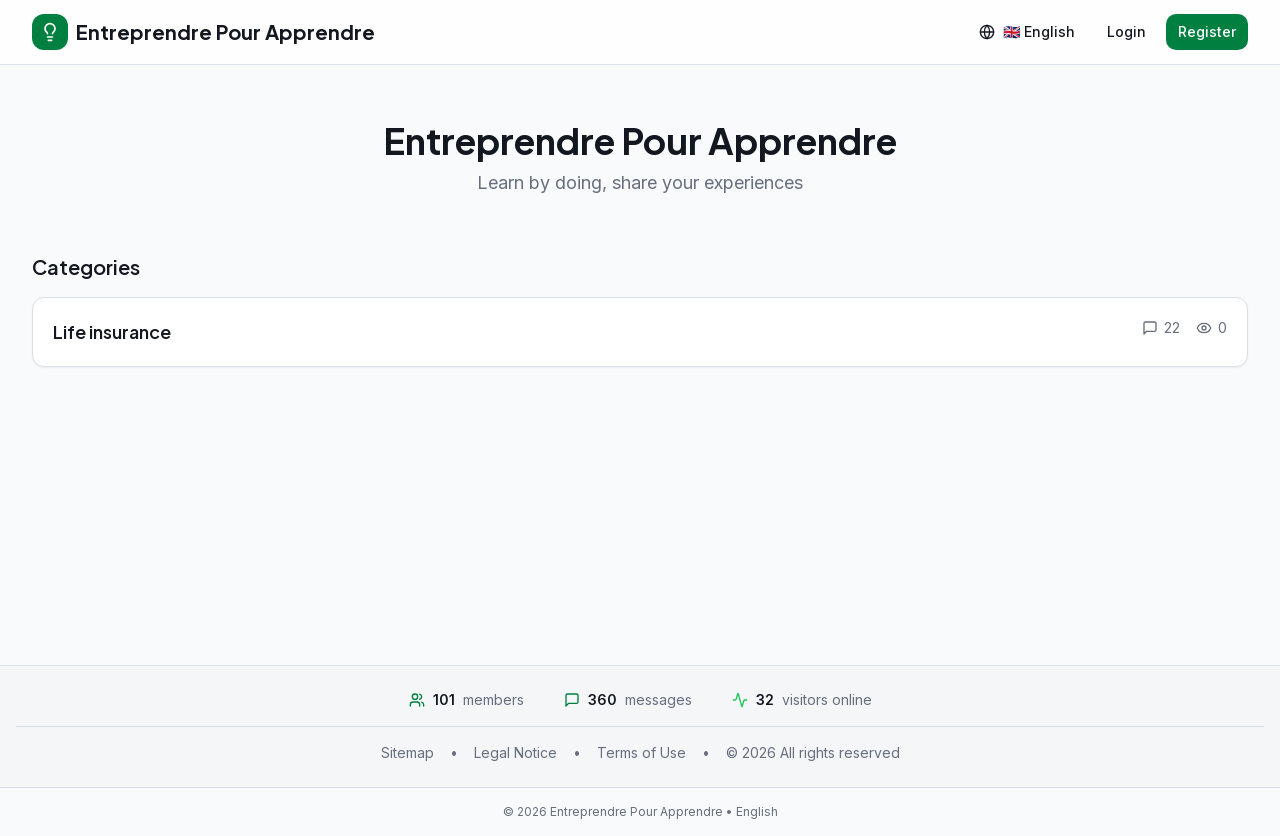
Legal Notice (515, 752)
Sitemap (407, 752)
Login (1126, 31)
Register (1207, 31)
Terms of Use (641, 752)
